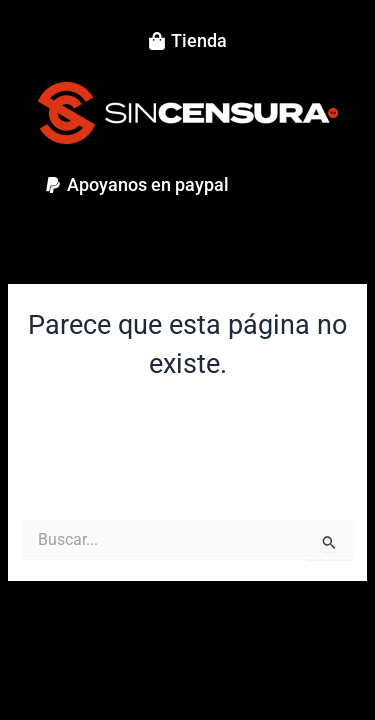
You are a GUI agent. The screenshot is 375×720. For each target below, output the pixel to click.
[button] (136, 185)
